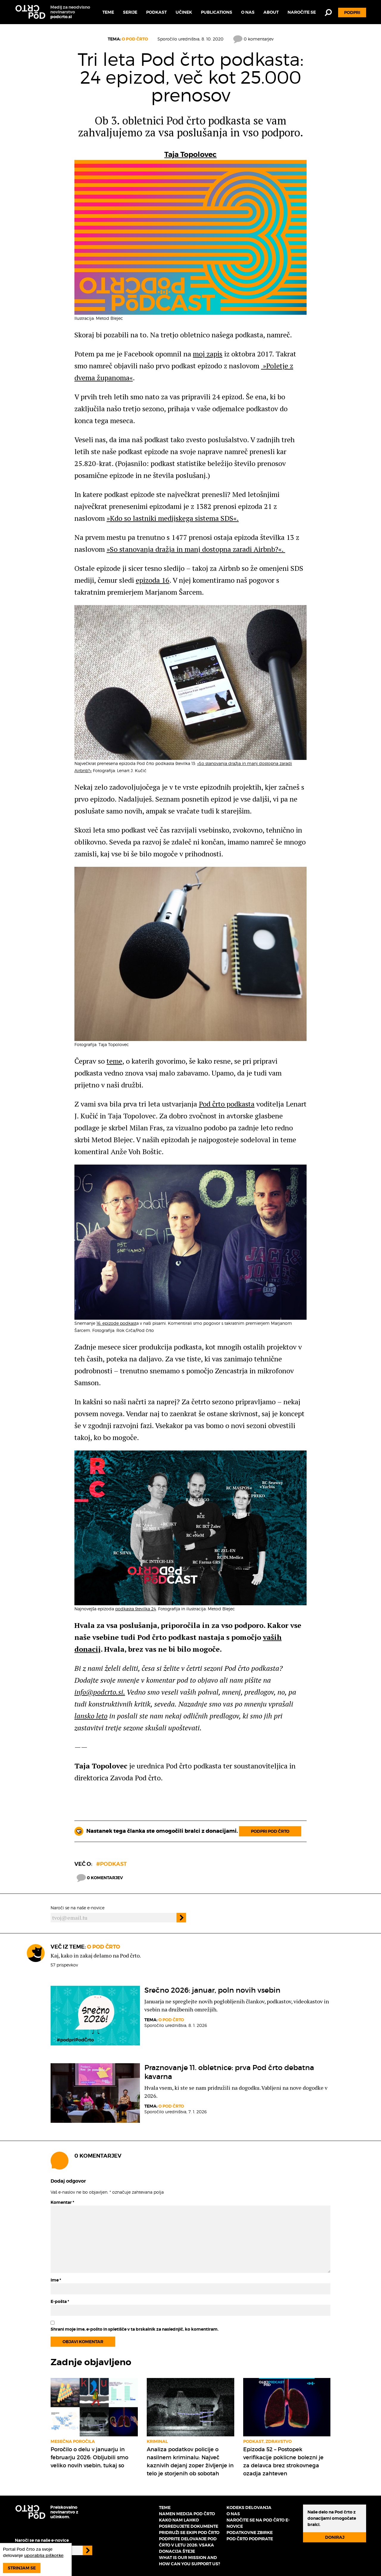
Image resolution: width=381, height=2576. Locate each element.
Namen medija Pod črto (187, 2513)
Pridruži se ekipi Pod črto (189, 2532)
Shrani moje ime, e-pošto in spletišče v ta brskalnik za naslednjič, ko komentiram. (134, 2329)
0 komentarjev (253, 38)
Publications (216, 12)
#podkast (111, 1863)
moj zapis (207, 354)
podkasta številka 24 (135, 1608)
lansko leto (90, 1716)
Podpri (352, 12)
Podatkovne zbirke (250, 2532)
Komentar (62, 2202)
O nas (247, 12)
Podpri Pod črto (270, 1831)
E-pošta (60, 2301)
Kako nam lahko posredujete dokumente (188, 2523)
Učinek (184, 12)
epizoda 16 (152, 580)
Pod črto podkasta (226, 1104)
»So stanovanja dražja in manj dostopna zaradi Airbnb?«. (196, 549)
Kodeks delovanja (249, 2507)
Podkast (156, 12)
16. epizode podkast (116, 1323)
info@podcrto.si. (99, 1692)
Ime (56, 2280)
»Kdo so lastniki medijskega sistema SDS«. (173, 518)
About (271, 12)
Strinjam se (22, 2568)
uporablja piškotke (43, 2555)
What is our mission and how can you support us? (189, 2560)
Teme (108, 12)
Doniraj (334, 2537)
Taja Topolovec (190, 154)
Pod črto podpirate (250, 2538)
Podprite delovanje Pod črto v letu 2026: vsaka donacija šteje (188, 2545)
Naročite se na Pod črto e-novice (258, 2523)
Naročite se (302, 12)
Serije (130, 12)
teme (114, 1061)
